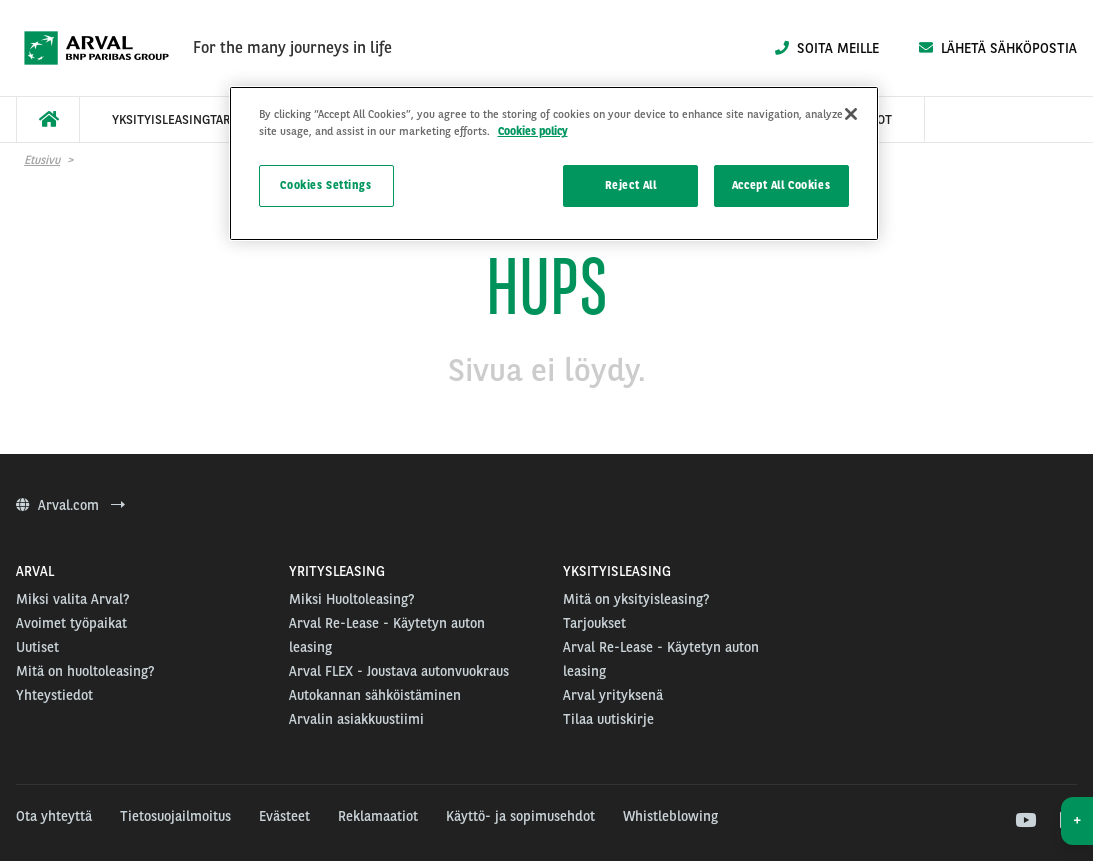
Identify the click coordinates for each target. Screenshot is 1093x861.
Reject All (631, 185)
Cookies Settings (325, 185)
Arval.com (70, 505)
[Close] (851, 114)
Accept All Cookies (781, 185)
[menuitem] (48, 119)
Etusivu (42, 160)
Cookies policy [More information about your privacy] (533, 131)
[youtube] (1024, 821)
